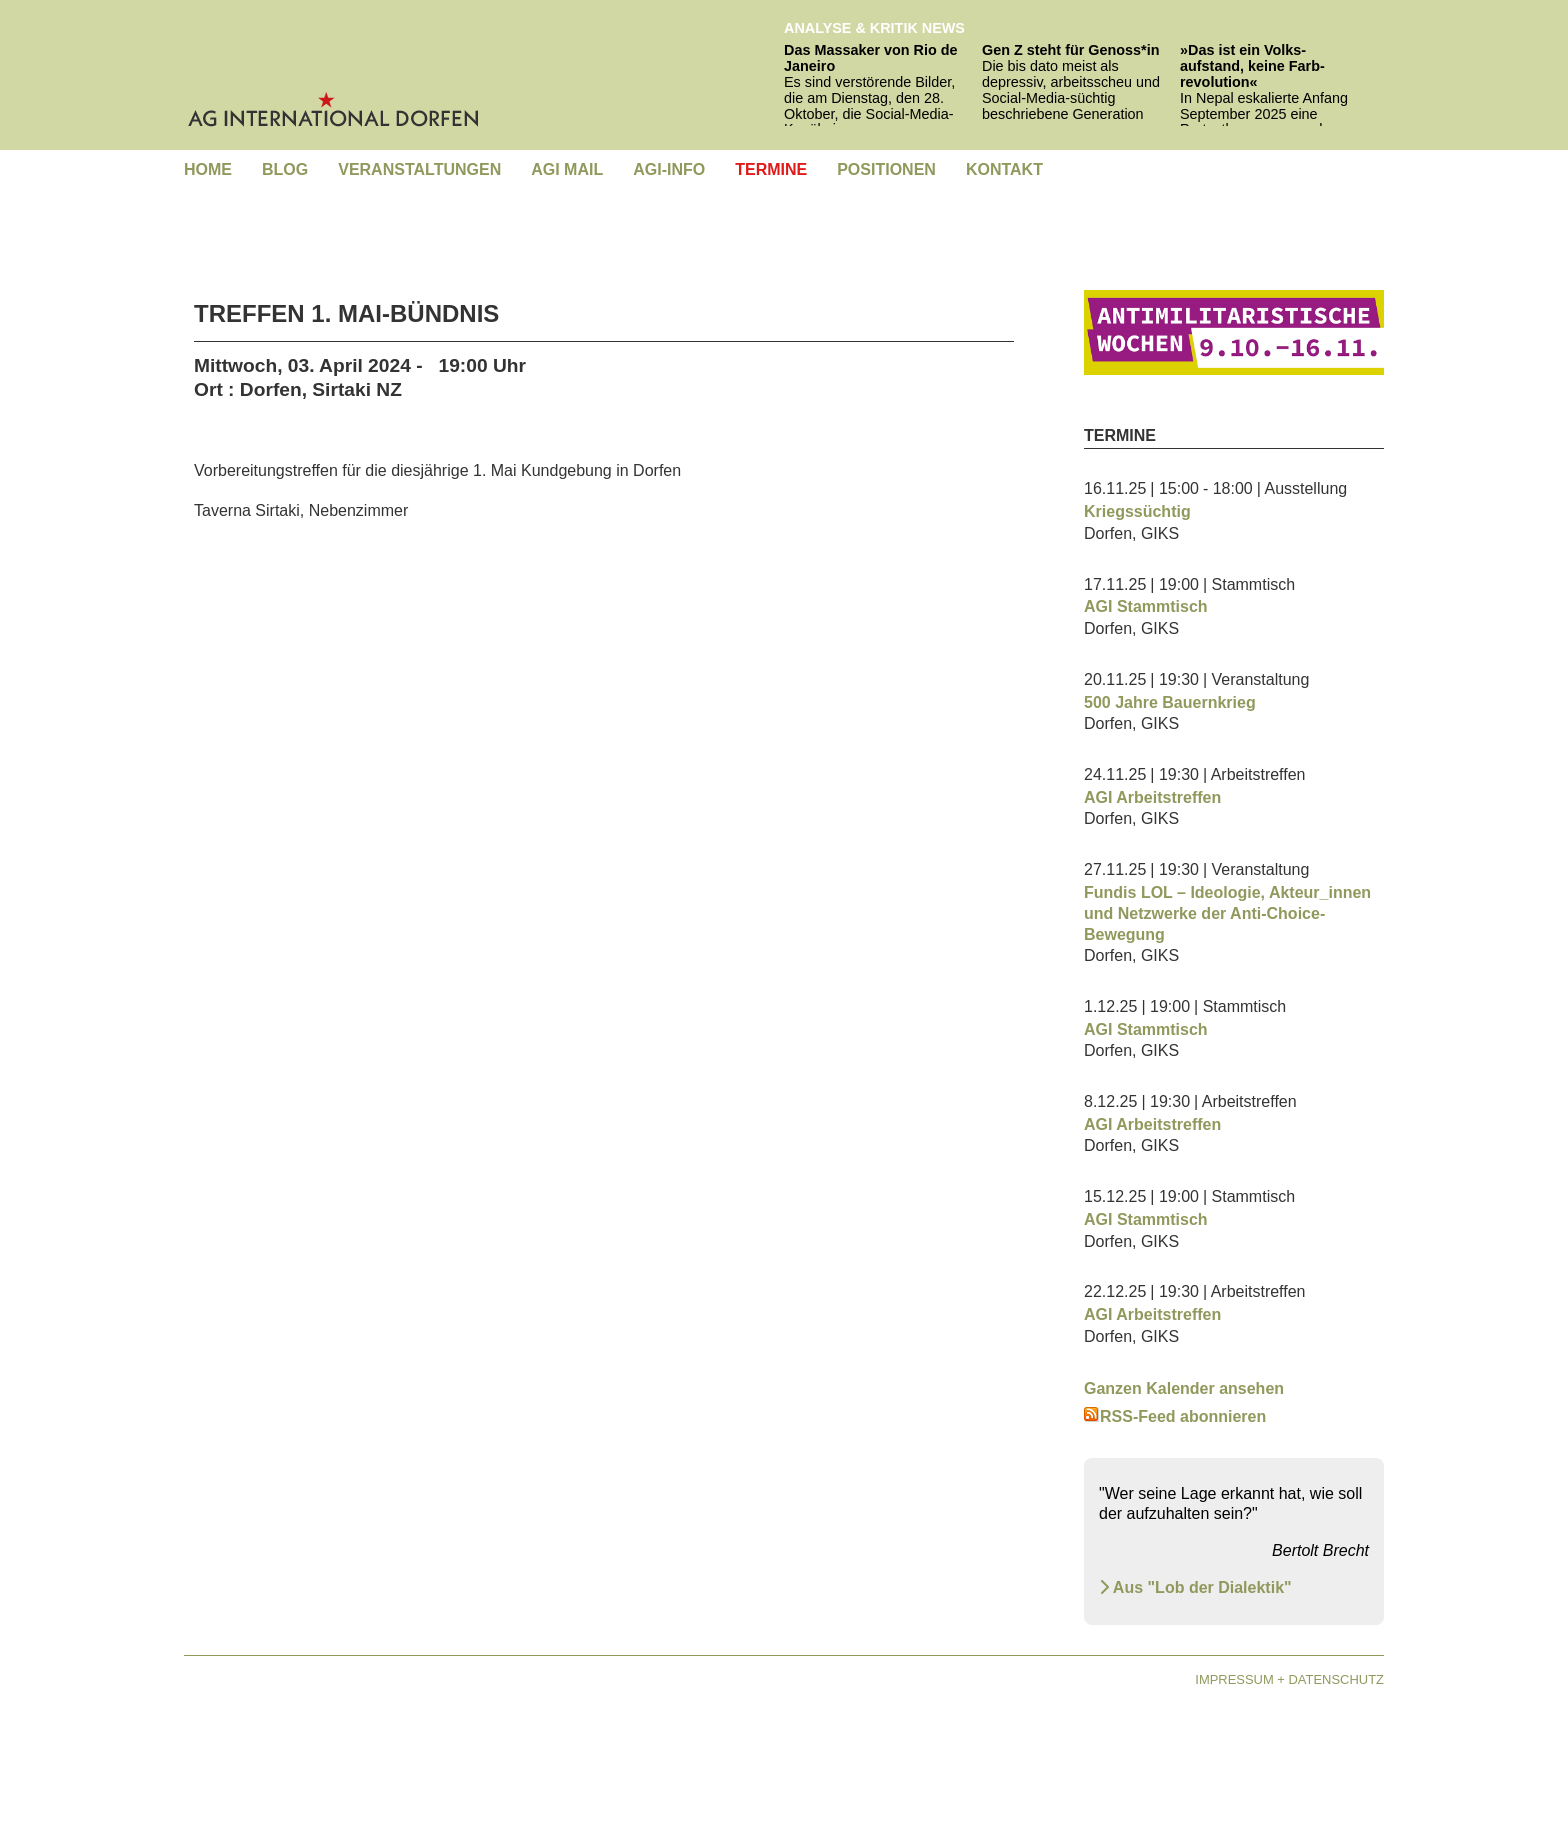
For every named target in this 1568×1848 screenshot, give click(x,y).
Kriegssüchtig (1137, 511)
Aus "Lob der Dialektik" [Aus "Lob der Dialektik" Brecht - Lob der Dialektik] (1195, 1587)
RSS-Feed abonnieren (1175, 1416)
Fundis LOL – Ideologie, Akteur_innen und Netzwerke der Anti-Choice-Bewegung (1227, 913)
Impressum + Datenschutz (1289, 1679)
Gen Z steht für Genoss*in (1071, 50)
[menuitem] (208, 170)
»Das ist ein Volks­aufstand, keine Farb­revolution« (1252, 66)
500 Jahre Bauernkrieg (1170, 702)
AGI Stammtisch (1146, 606)
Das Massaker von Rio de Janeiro (871, 58)
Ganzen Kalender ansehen (1184, 1388)
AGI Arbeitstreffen (1152, 797)
